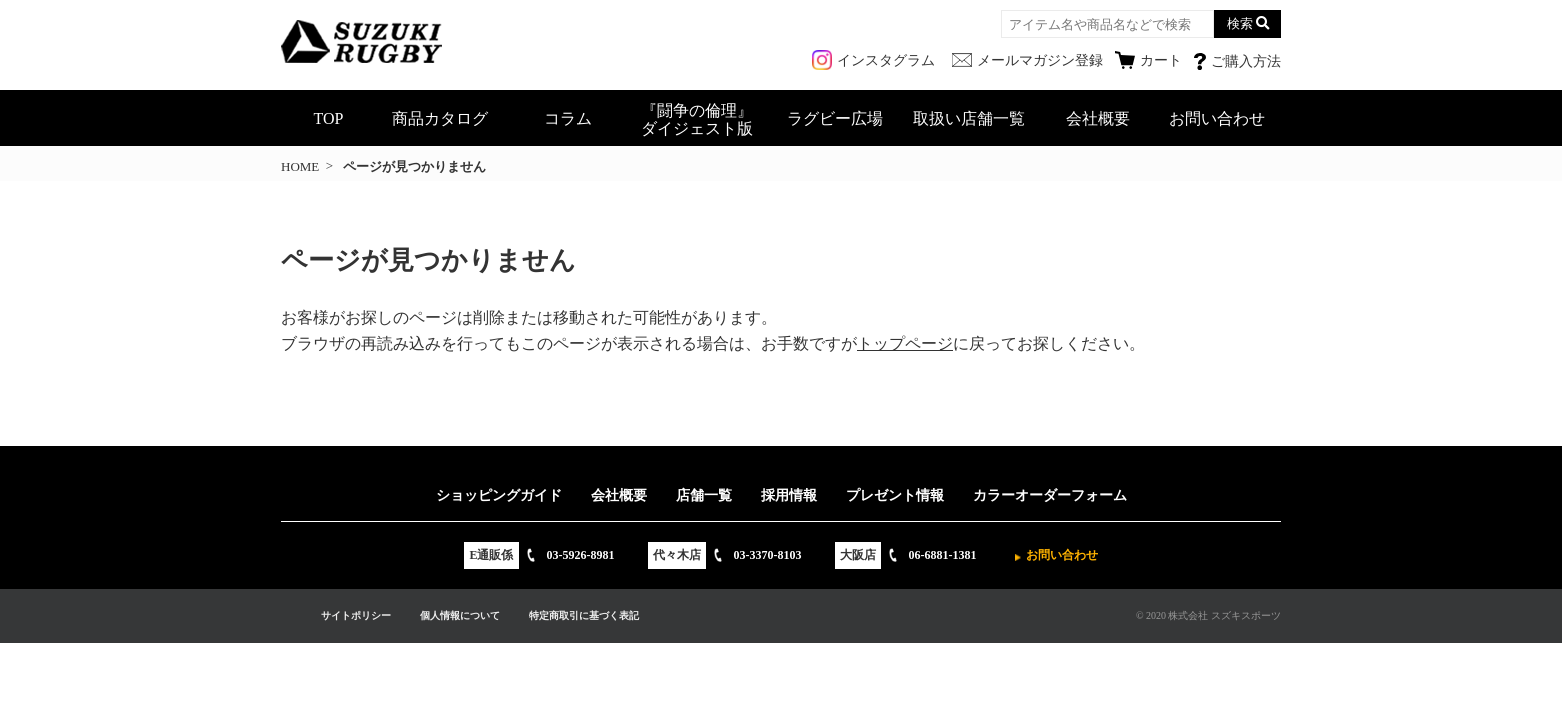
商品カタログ (440, 118)
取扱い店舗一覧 (969, 118)
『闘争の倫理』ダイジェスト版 (697, 119)
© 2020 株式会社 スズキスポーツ (1208, 615)
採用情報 (789, 495)
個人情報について (460, 615)
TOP (329, 118)
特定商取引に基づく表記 (584, 615)
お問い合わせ (1217, 118)
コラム (568, 118)
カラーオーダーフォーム (1050, 495)
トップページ (905, 343)
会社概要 (1098, 118)
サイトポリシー (356, 615)
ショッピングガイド (499, 495)
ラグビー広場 (835, 118)
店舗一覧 (704, 495)
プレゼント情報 (895, 495)
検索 (1240, 23)
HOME (300, 166)
